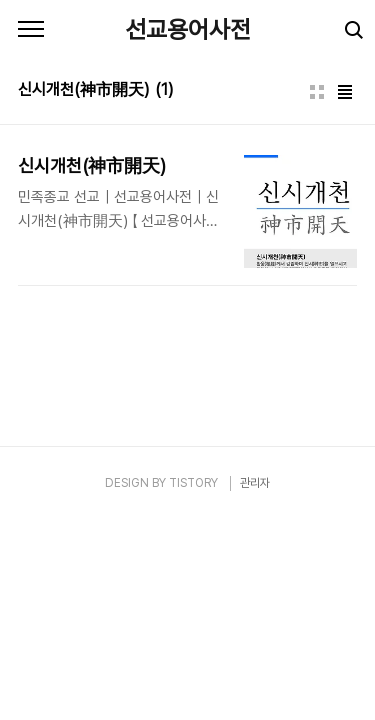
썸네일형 (317, 92)
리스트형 (345, 92)
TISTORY (193, 483)
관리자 (255, 483)
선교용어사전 (188, 29)
